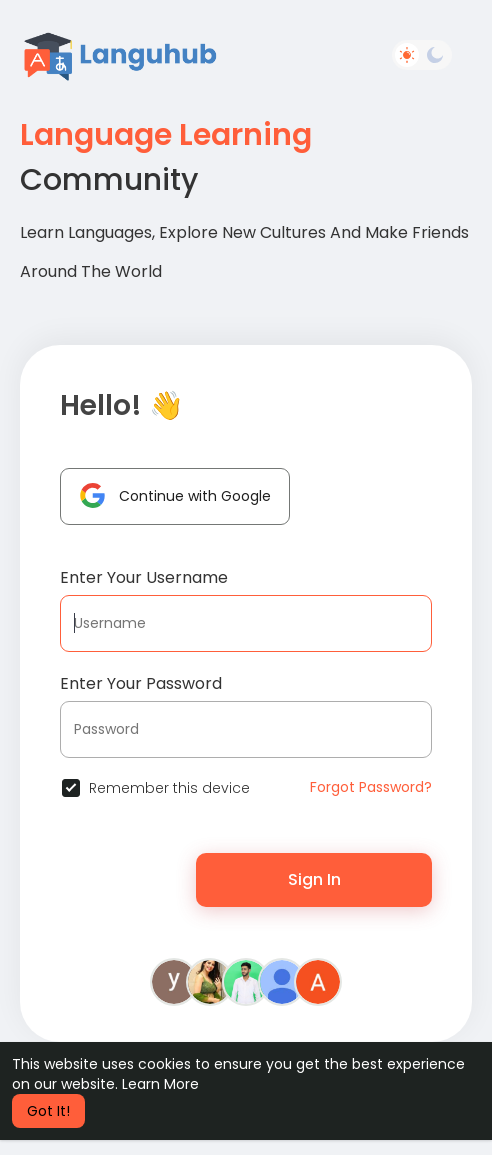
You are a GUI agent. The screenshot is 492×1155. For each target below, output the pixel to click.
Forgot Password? (371, 787)
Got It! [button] (48, 1111)
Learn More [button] (160, 1084)
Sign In (314, 879)
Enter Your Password (141, 683)
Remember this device (169, 788)
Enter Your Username (144, 577)
